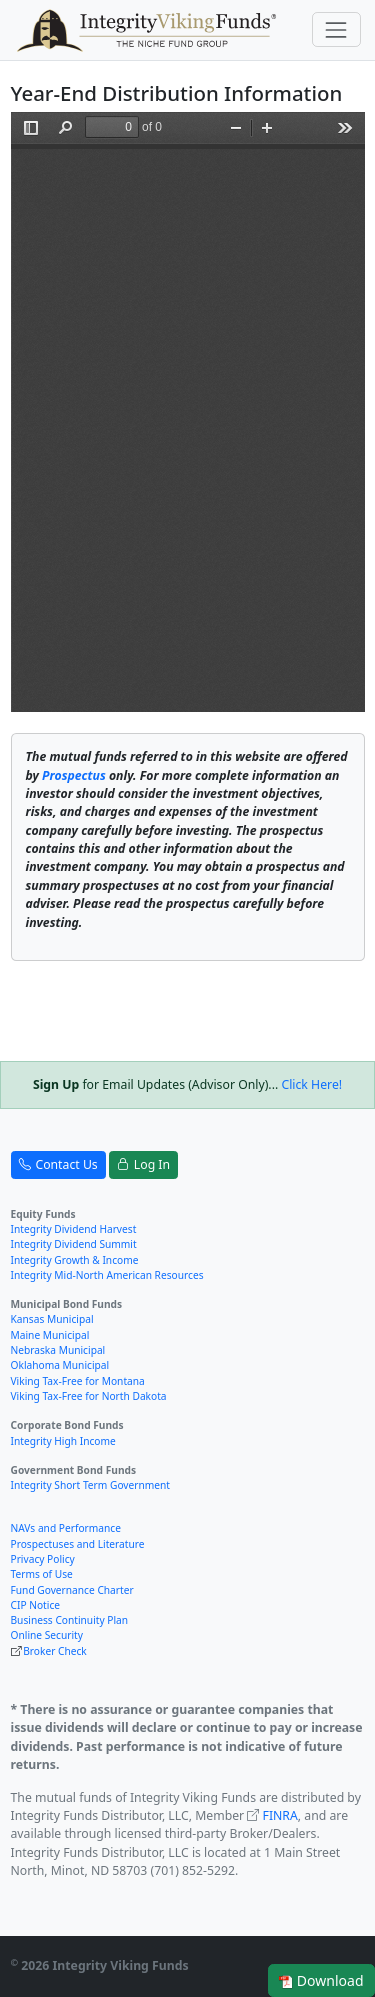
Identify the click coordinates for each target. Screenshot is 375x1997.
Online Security (47, 1635)
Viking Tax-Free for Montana (78, 1381)
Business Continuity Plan (70, 1620)
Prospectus (74, 775)
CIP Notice (36, 1605)
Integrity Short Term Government (91, 1485)
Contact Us (58, 1165)
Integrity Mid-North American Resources (107, 1275)
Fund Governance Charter (72, 1590)
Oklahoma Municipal (60, 1365)
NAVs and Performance (66, 1528)
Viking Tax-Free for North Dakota (89, 1396)
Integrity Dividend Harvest (74, 1229)
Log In (143, 1165)
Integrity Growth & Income (75, 1260)
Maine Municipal (50, 1335)
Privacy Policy (43, 1559)
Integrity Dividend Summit (74, 1244)
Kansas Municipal (52, 1319)
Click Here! (311, 1084)
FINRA (280, 1815)
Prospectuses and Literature (78, 1544)
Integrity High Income (63, 1441)
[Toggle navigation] (336, 29)
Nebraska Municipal (58, 1350)
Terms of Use (42, 1574)
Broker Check (55, 1651)
